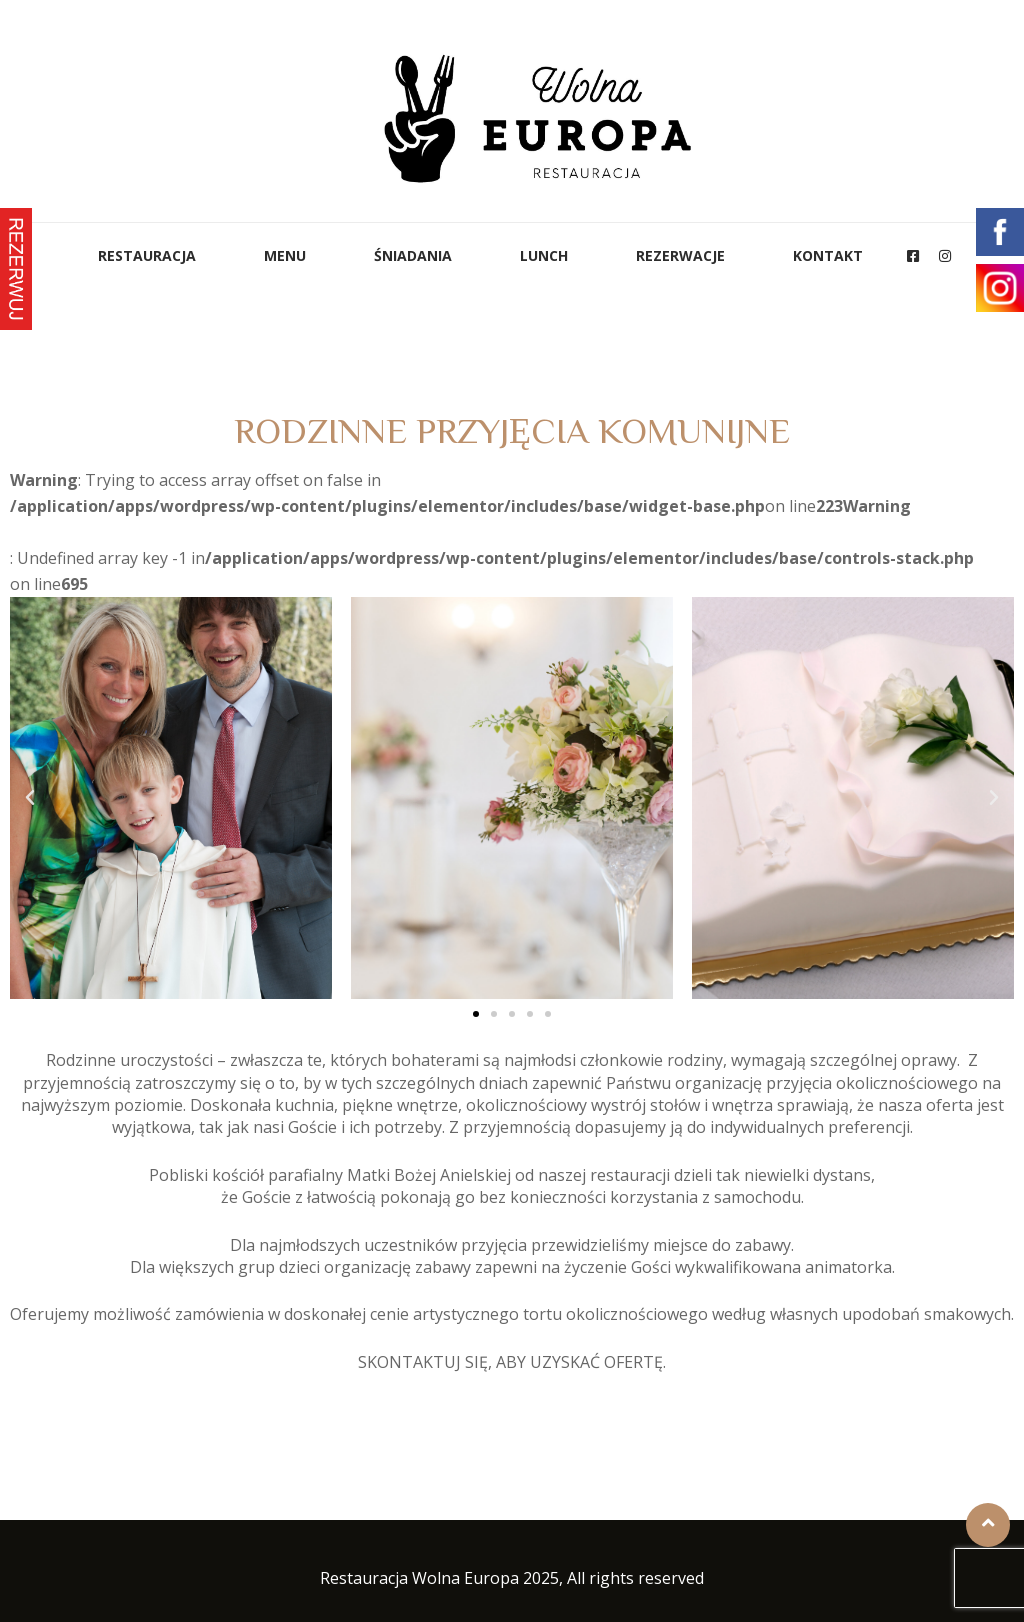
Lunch (544, 255)
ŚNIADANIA (413, 255)
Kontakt (828, 255)
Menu (285, 255)
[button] (476, 1014)
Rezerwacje (680, 255)
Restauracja (147, 255)
